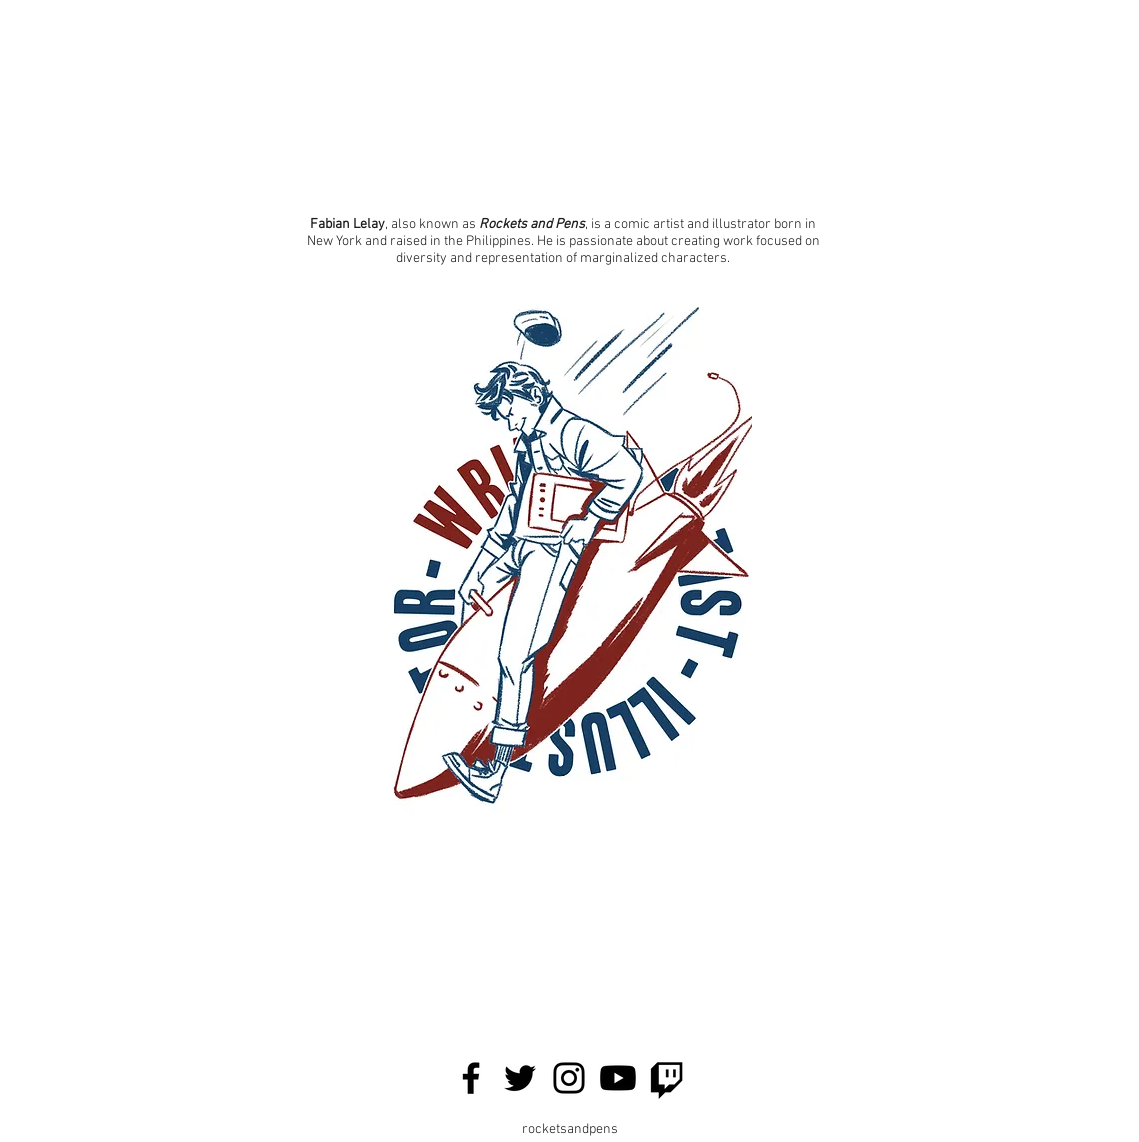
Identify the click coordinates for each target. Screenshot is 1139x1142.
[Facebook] (471, 1078)
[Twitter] (520, 1078)
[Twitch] (667, 1078)
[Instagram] (569, 1078)
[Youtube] (618, 1078)
